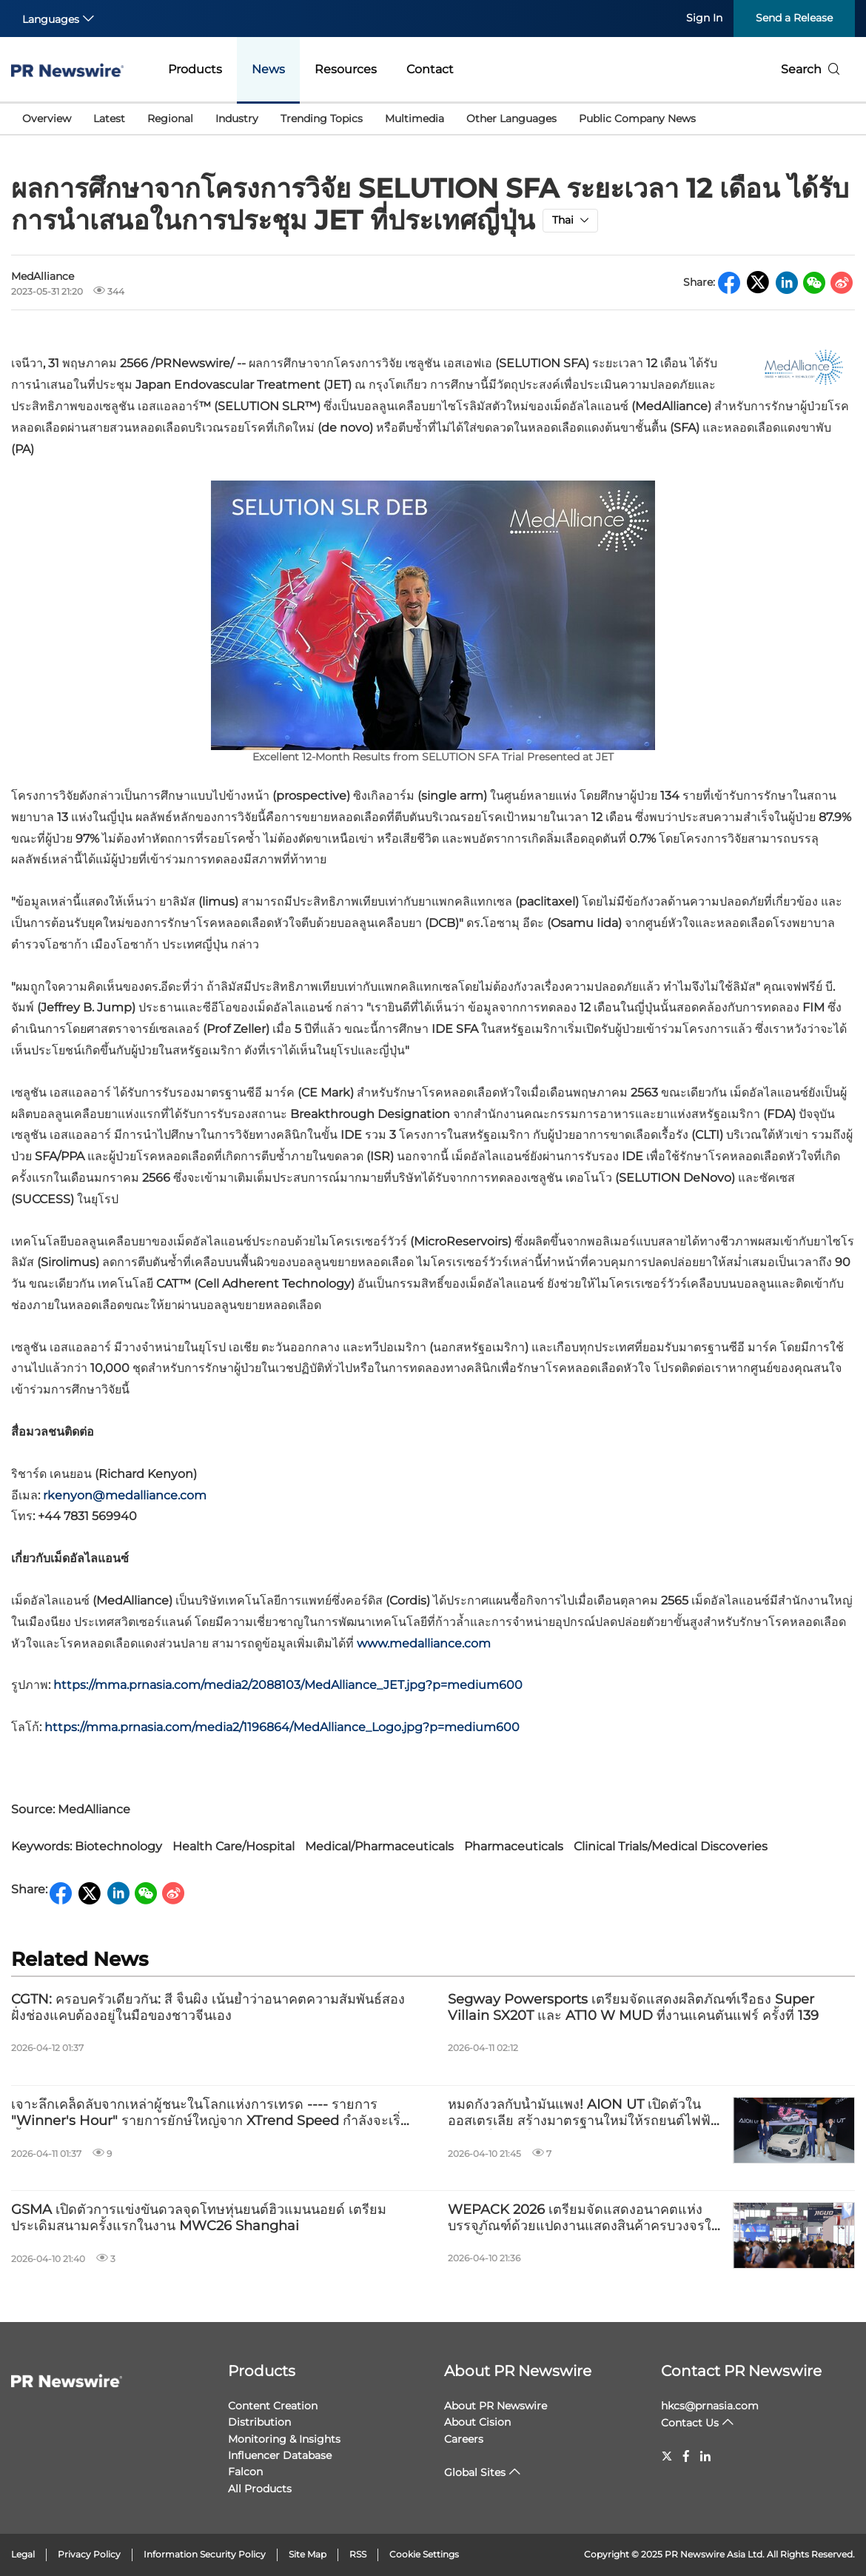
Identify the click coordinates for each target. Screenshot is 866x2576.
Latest (109, 118)
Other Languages (511, 118)
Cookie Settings (424, 2554)
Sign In (704, 17)
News (268, 69)
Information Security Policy (205, 2554)
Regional (170, 118)
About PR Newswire (517, 2371)
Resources (346, 69)
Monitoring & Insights (284, 2439)
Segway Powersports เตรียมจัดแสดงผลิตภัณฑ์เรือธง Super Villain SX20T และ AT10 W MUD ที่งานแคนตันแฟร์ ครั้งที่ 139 (633, 2008)
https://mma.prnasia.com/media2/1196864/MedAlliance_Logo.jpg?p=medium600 (282, 1727)
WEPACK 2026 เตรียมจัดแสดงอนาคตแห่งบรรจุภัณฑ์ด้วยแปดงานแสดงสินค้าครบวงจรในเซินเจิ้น (584, 2218)
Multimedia (414, 118)
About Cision (477, 2422)
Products (195, 69)
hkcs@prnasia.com (710, 2405)
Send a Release (794, 17)
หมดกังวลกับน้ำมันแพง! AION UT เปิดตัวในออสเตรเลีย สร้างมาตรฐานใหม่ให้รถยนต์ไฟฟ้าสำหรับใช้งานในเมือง (583, 2113)
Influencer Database (280, 2455)
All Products (260, 2488)
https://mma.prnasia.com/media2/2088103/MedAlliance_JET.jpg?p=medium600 (288, 1685)
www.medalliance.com (424, 1643)
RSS (357, 2554)
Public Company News (637, 118)
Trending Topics (322, 118)
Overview (46, 118)
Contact (430, 69)
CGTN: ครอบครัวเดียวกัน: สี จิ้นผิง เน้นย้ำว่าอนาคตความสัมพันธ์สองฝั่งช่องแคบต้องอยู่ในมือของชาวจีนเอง (208, 2008)
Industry (236, 118)
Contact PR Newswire (741, 2371)
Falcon (245, 2471)
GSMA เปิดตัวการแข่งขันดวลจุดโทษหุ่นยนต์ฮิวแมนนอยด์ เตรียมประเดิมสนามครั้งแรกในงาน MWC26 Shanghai (198, 2218)
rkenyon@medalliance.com (125, 1495)
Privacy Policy (89, 2554)
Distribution (259, 2422)
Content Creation (273, 2405)
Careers (463, 2439)
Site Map (307, 2554)
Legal (23, 2554)
